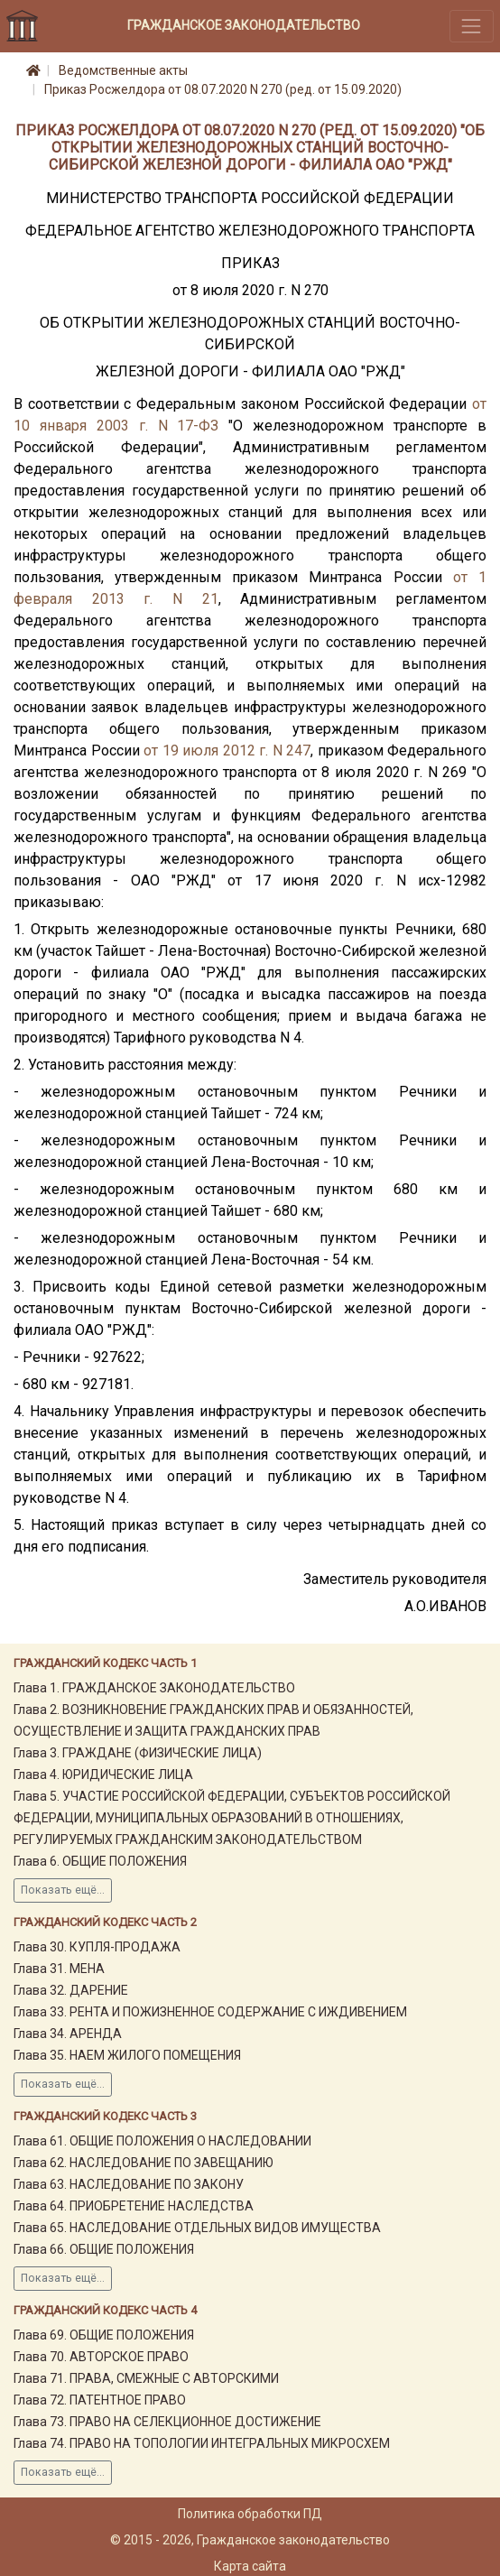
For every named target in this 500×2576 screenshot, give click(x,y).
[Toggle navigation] (471, 26)
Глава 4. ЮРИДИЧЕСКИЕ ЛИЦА (103, 1774)
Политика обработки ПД (250, 2514)
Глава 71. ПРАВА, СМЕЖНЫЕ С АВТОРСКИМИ (146, 2378)
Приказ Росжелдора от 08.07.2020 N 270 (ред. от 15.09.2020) (223, 89)
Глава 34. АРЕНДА (68, 2033)
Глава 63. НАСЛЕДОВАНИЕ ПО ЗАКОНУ (129, 2184)
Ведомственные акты (123, 70)
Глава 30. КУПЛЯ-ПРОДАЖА (97, 1947)
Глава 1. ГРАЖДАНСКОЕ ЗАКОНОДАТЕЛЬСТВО (154, 1688)
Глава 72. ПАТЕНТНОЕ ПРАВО (100, 2400)
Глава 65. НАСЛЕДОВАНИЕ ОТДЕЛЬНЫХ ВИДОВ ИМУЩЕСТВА (197, 2227)
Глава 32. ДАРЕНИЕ (71, 1990)
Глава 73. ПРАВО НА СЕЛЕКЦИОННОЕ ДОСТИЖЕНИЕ (167, 2421)
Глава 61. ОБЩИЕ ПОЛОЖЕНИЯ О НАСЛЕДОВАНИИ (162, 2141)
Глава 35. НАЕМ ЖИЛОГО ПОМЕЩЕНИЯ (127, 2055)
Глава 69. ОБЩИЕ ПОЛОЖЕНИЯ (104, 2335)
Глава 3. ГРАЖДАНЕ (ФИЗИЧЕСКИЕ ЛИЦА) (138, 1753)
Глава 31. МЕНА (59, 1968)
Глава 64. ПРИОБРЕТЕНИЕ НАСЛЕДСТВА (134, 2206)
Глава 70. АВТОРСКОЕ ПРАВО (101, 2356)
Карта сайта (250, 2566)
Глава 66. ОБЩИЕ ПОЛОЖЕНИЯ (104, 2249)
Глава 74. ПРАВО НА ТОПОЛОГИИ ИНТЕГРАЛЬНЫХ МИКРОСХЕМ (202, 2443)
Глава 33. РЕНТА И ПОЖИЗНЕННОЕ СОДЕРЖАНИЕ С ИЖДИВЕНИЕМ (210, 2012)
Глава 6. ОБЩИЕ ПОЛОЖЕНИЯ (100, 1861)
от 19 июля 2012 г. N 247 (227, 750)
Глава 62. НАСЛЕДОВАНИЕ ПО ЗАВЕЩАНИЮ (143, 2162)
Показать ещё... (63, 1890)
